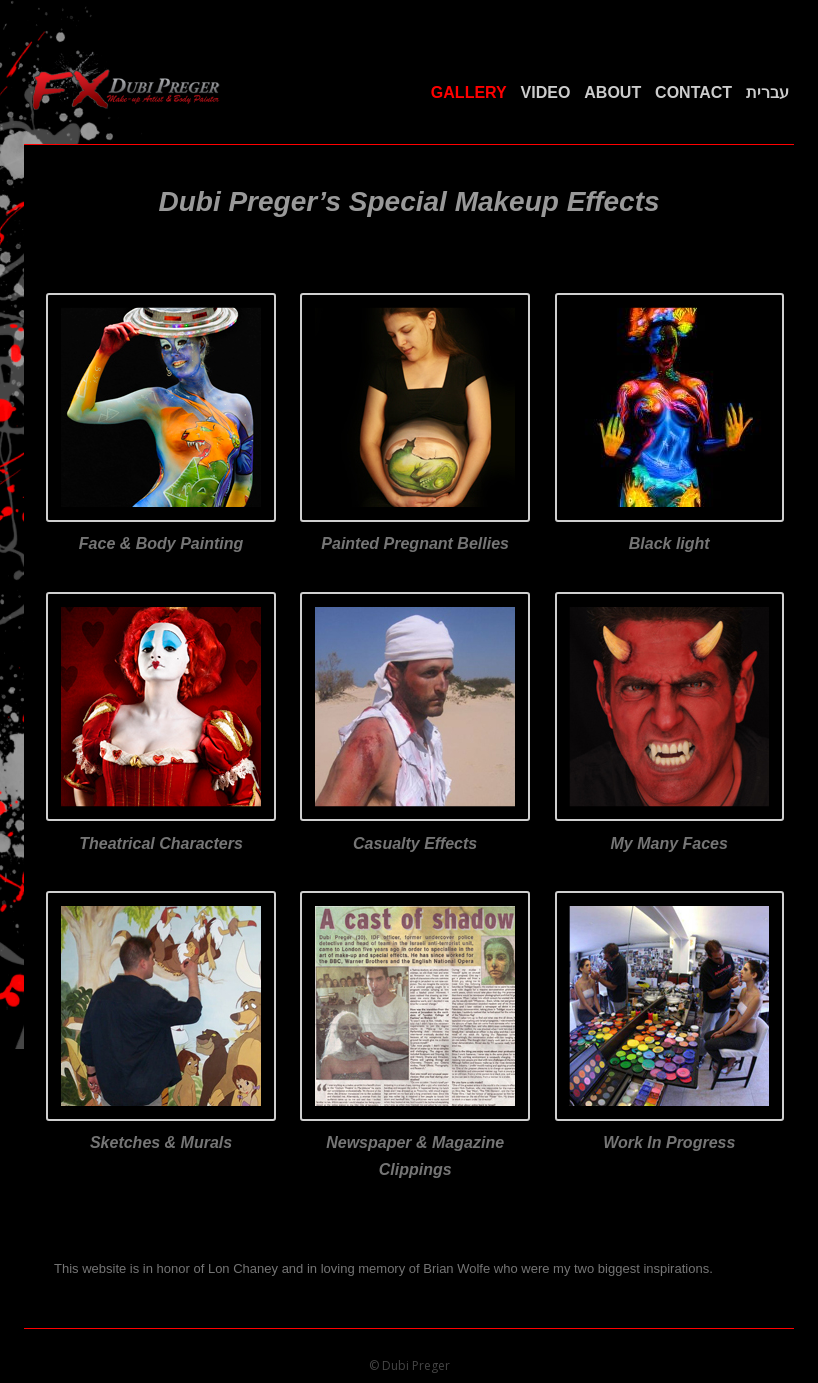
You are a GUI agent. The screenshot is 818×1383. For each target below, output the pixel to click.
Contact (693, 92)
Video (546, 92)
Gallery (469, 92)
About (612, 92)
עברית (767, 92)
